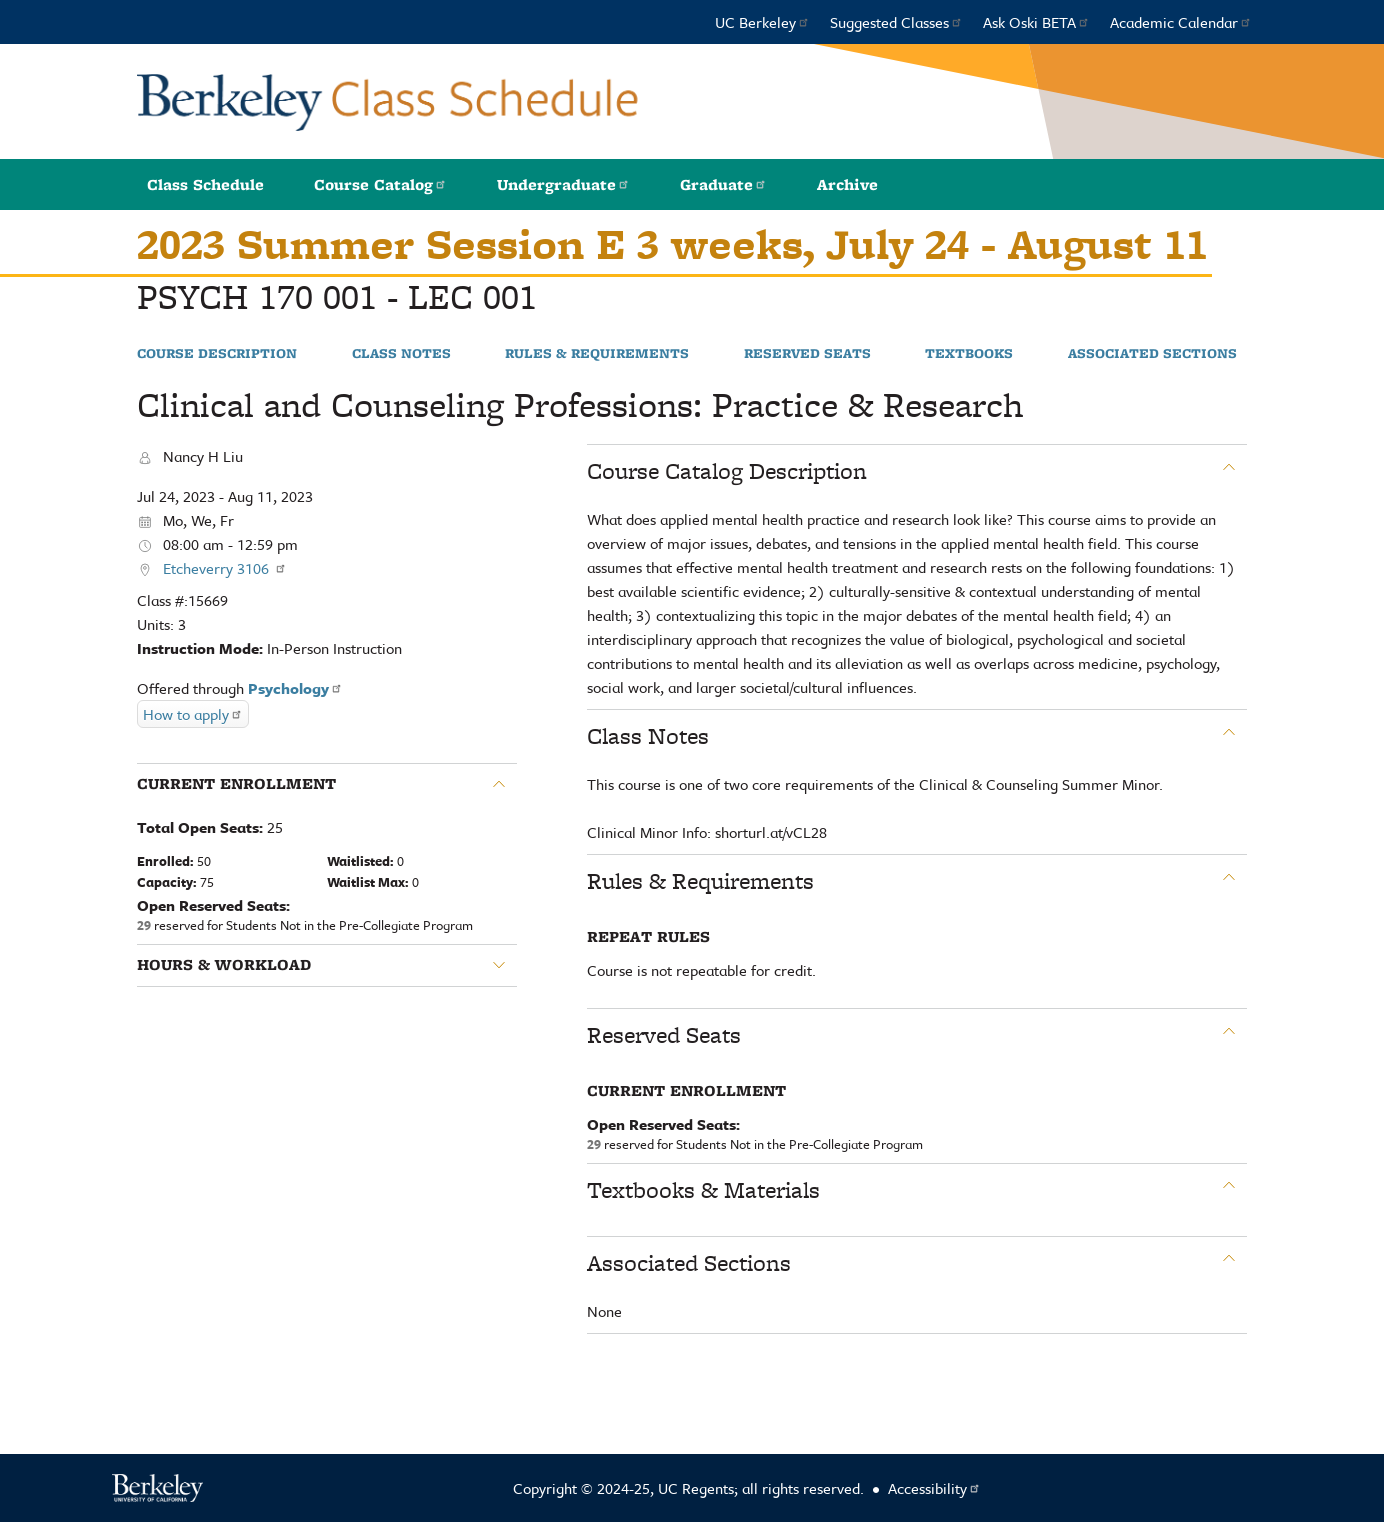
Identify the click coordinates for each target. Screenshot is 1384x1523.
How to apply (193, 714)
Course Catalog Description (727, 471)
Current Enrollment (236, 784)
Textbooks (969, 354)
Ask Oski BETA (1036, 22)
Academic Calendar (1181, 22)
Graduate (723, 184)
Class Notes (401, 354)
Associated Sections (1152, 354)
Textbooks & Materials (703, 1190)
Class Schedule (205, 184)
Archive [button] (847, 184)
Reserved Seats (807, 354)
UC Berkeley (762, 22)
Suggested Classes (896, 22)
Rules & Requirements (597, 354)
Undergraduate (563, 184)
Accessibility (934, 1488)
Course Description (217, 354)
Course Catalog (380, 184)
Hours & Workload (224, 965)
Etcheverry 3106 (225, 568)
